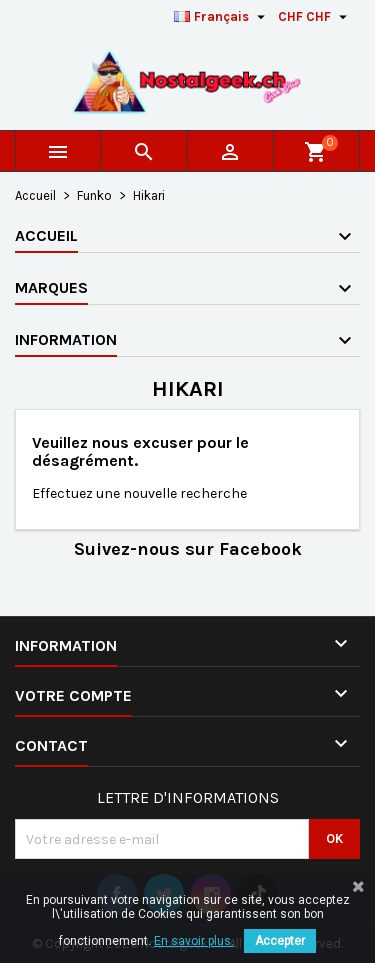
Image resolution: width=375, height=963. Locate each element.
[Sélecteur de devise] (315, 17)
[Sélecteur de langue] (222, 17)
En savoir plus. (194, 941)
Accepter (280, 941)
